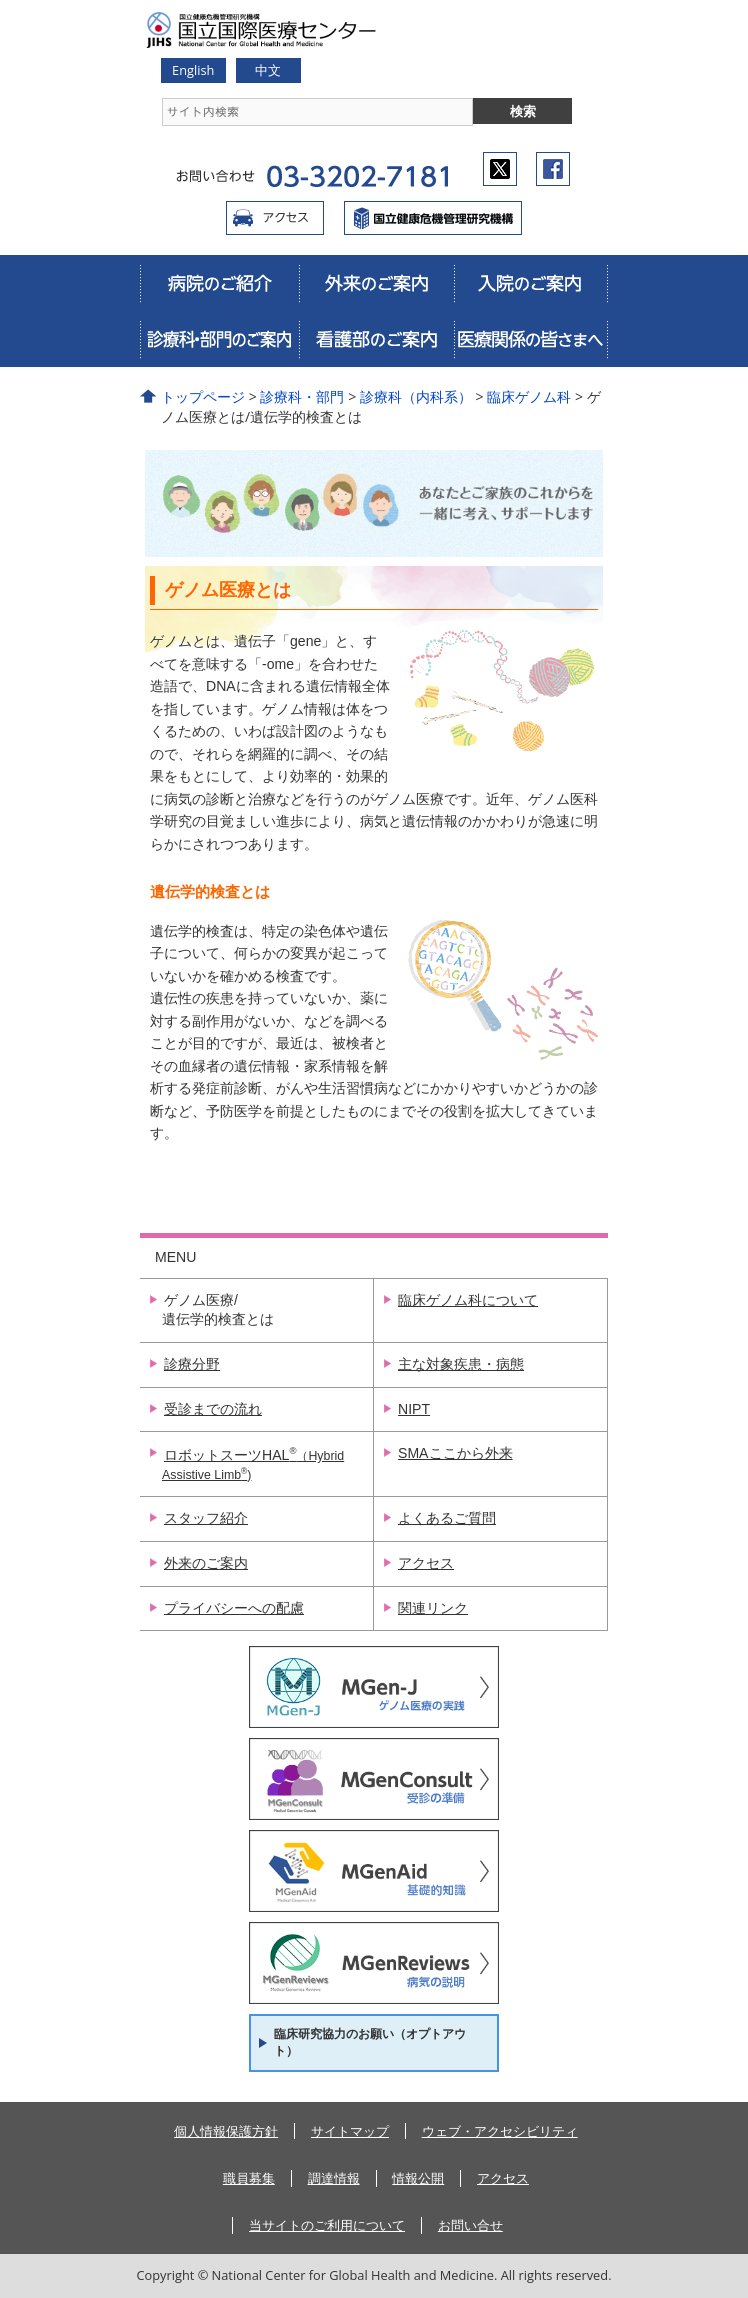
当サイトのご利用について (327, 2225)
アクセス (275, 218)
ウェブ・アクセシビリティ (500, 2131)
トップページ (203, 396)
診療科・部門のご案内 (219, 339)
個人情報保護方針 (226, 2131)
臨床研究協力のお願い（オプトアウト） (370, 2042)
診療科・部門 (302, 396)
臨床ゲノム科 (529, 396)
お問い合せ (470, 2225)
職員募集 (249, 2178)
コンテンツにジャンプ (0, 0)
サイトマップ (350, 2131)
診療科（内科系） (416, 396)
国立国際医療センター (433, 218)
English (193, 70)
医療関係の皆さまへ (531, 339)
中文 (268, 70)
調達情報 (334, 2178)
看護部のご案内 (376, 339)
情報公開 (418, 2178)
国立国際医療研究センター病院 (270, 30)
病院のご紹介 (219, 283)
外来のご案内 (376, 283)
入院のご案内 (531, 283)
